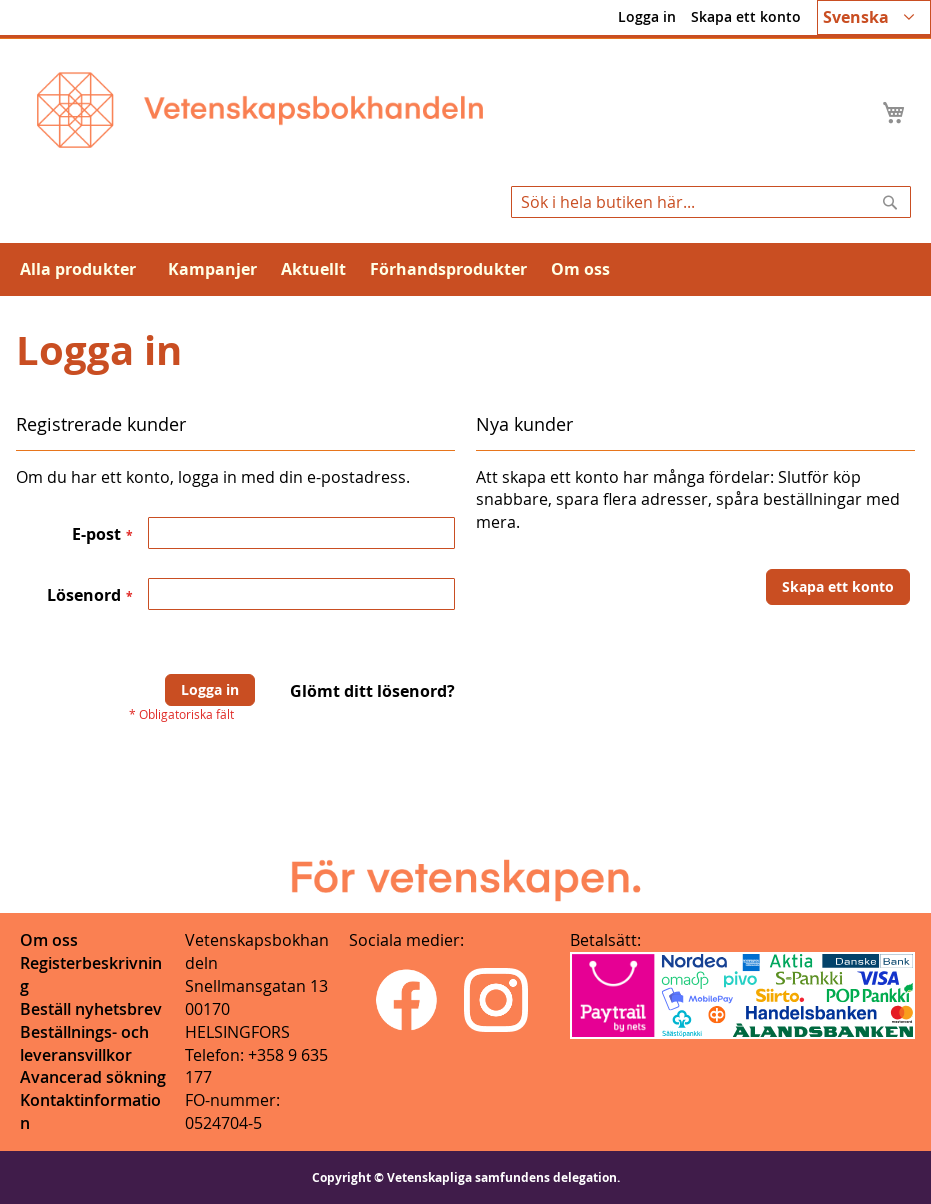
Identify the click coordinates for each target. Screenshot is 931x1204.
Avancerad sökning (93, 1077)
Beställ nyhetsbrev (91, 1009)
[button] (874, 17)
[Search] (890, 202)
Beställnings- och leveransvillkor (84, 1043)
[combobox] (711, 202)
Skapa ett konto (746, 16)
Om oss (49, 940)
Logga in (647, 16)
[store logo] (260, 110)
